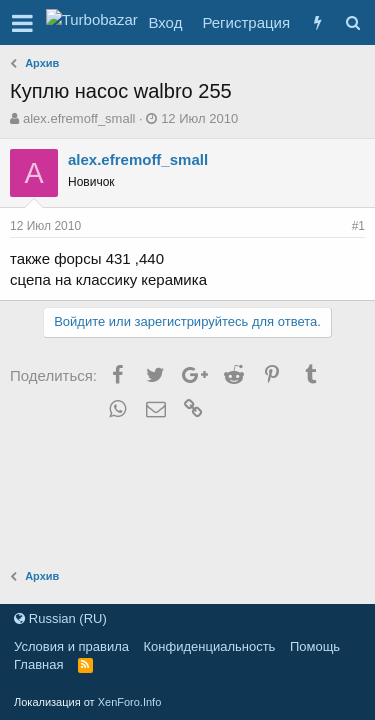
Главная (38, 664)
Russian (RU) (60, 618)
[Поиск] (352, 22)
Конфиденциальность (210, 646)
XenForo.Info (130, 702)
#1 (358, 226)
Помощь (315, 646)
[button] (22, 23)
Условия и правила (71, 646)
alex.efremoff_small (79, 118)
